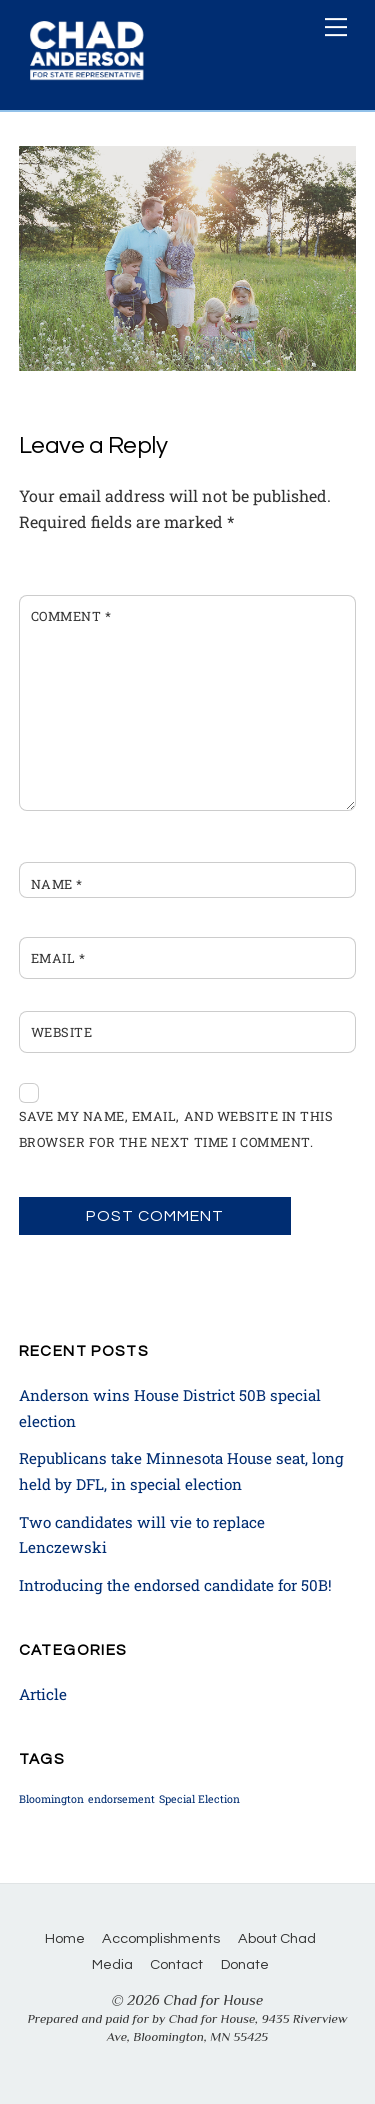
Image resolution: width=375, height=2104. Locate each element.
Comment (71, 616)
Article (43, 1694)
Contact (176, 1964)
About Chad (277, 1938)
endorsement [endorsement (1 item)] (121, 1799)
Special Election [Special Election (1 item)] (199, 1799)
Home (65, 1938)
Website (62, 1032)
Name (57, 884)
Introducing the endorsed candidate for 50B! (175, 1585)
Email (58, 958)
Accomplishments (161, 1938)
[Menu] (336, 27)
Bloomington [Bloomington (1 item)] (51, 1799)
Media (112, 1964)
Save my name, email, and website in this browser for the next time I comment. (176, 1129)
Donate (245, 1964)
